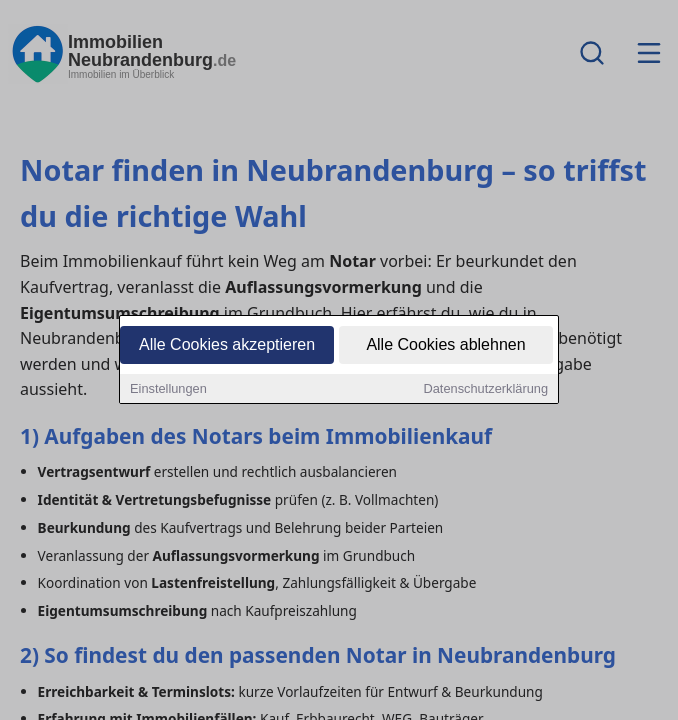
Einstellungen (168, 390)
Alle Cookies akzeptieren (227, 346)
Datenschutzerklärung (486, 390)
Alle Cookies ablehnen (445, 346)
